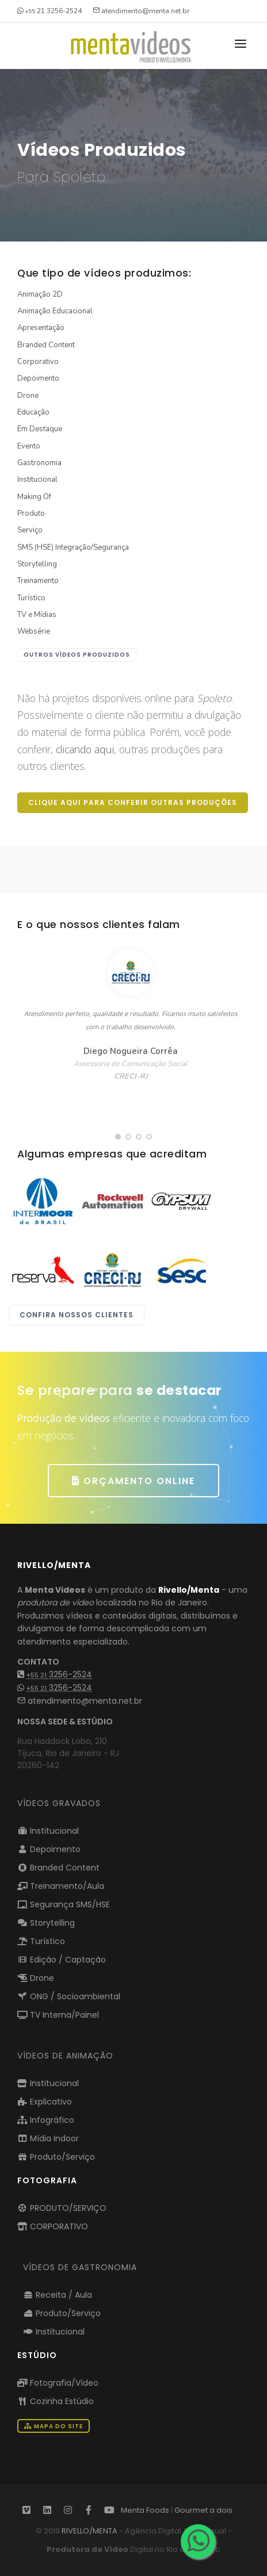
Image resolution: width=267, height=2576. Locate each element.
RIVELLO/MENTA (89, 2530)
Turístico (31, 598)
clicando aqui (85, 749)
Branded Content (46, 345)
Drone (28, 395)
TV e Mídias (36, 615)
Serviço (30, 530)
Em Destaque (39, 429)
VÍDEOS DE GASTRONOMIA (80, 2267)
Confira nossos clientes (77, 1315)
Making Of (34, 497)
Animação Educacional (55, 311)
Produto (31, 513)
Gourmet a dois (203, 2510)
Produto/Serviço (56, 2157)
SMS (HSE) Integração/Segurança (73, 547)
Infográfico (45, 2120)
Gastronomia (39, 463)
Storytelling (37, 564)
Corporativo (38, 361)
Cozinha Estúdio (55, 2401)
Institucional (37, 479)
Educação (33, 412)
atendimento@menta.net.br (79, 1701)
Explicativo (44, 2101)
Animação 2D (40, 294)
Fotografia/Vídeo (57, 2383)
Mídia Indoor (48, 2138)
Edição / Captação (61, 1959)
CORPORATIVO (52, 2226)
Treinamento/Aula (60, 1886)
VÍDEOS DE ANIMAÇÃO (65, 2055)
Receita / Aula (57, 2295)
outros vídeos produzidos (77, 654)
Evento (28, 446)
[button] (118, 1137)
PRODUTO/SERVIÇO (61, 2208)
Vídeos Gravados (59, 1803)
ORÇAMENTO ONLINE (133, 1481)
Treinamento (38, 581)
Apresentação (40, 328)
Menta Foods (145, 2510)
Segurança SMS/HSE (63, 1904)
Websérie (33, 631)
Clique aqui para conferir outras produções (132, 802)
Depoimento (38, 378)
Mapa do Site (53, 2426)
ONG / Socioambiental (68, 1996)
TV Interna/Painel (58, 2015)
